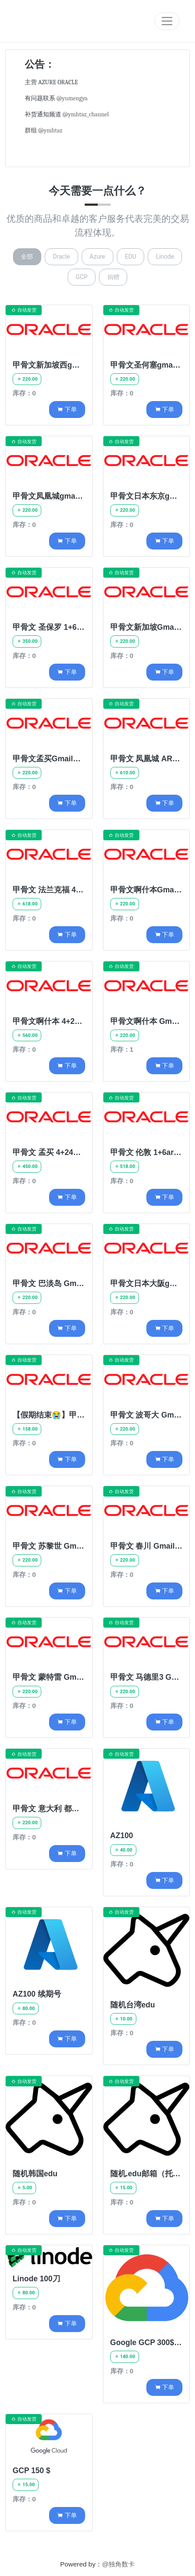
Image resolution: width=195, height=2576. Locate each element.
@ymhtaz (50, 130)
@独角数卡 (118, 2564)
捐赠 (113, 276)
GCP (81, 276)
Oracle (61, 256)
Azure (97, 256)
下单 (66, 409)
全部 (27, 256)
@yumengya (72, 98)
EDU (130, 256)
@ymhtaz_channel (86, 114)
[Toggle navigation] (167, 21)
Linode (165, 256)
